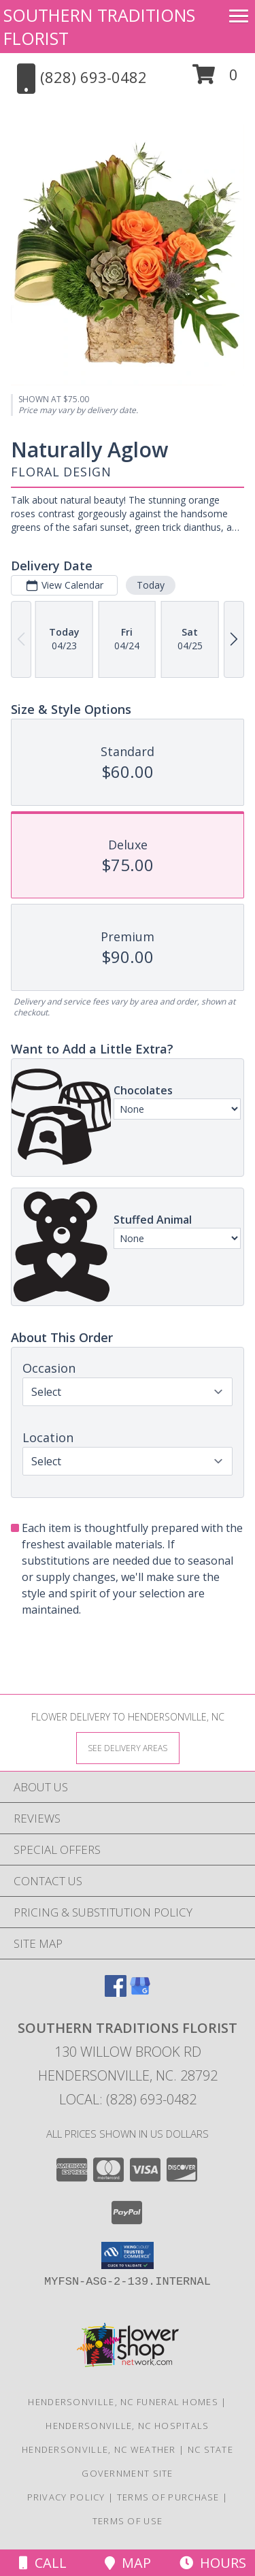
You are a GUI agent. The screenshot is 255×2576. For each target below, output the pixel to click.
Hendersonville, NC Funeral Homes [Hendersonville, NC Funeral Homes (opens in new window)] (123, 2402)
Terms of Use (127, 2521)
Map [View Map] (128, 2563)
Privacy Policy (66, 2497)
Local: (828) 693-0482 (128, 2099)
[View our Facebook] (115, 1992)
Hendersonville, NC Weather (99, 2449)
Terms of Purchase (168, 2497)
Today (151, 584)
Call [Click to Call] (43, 2563)
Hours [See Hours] (213, 2563)
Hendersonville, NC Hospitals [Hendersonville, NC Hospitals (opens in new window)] (127, 2425)
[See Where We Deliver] (128, 1747)
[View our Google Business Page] (140, 1992)
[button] (215, 79)
